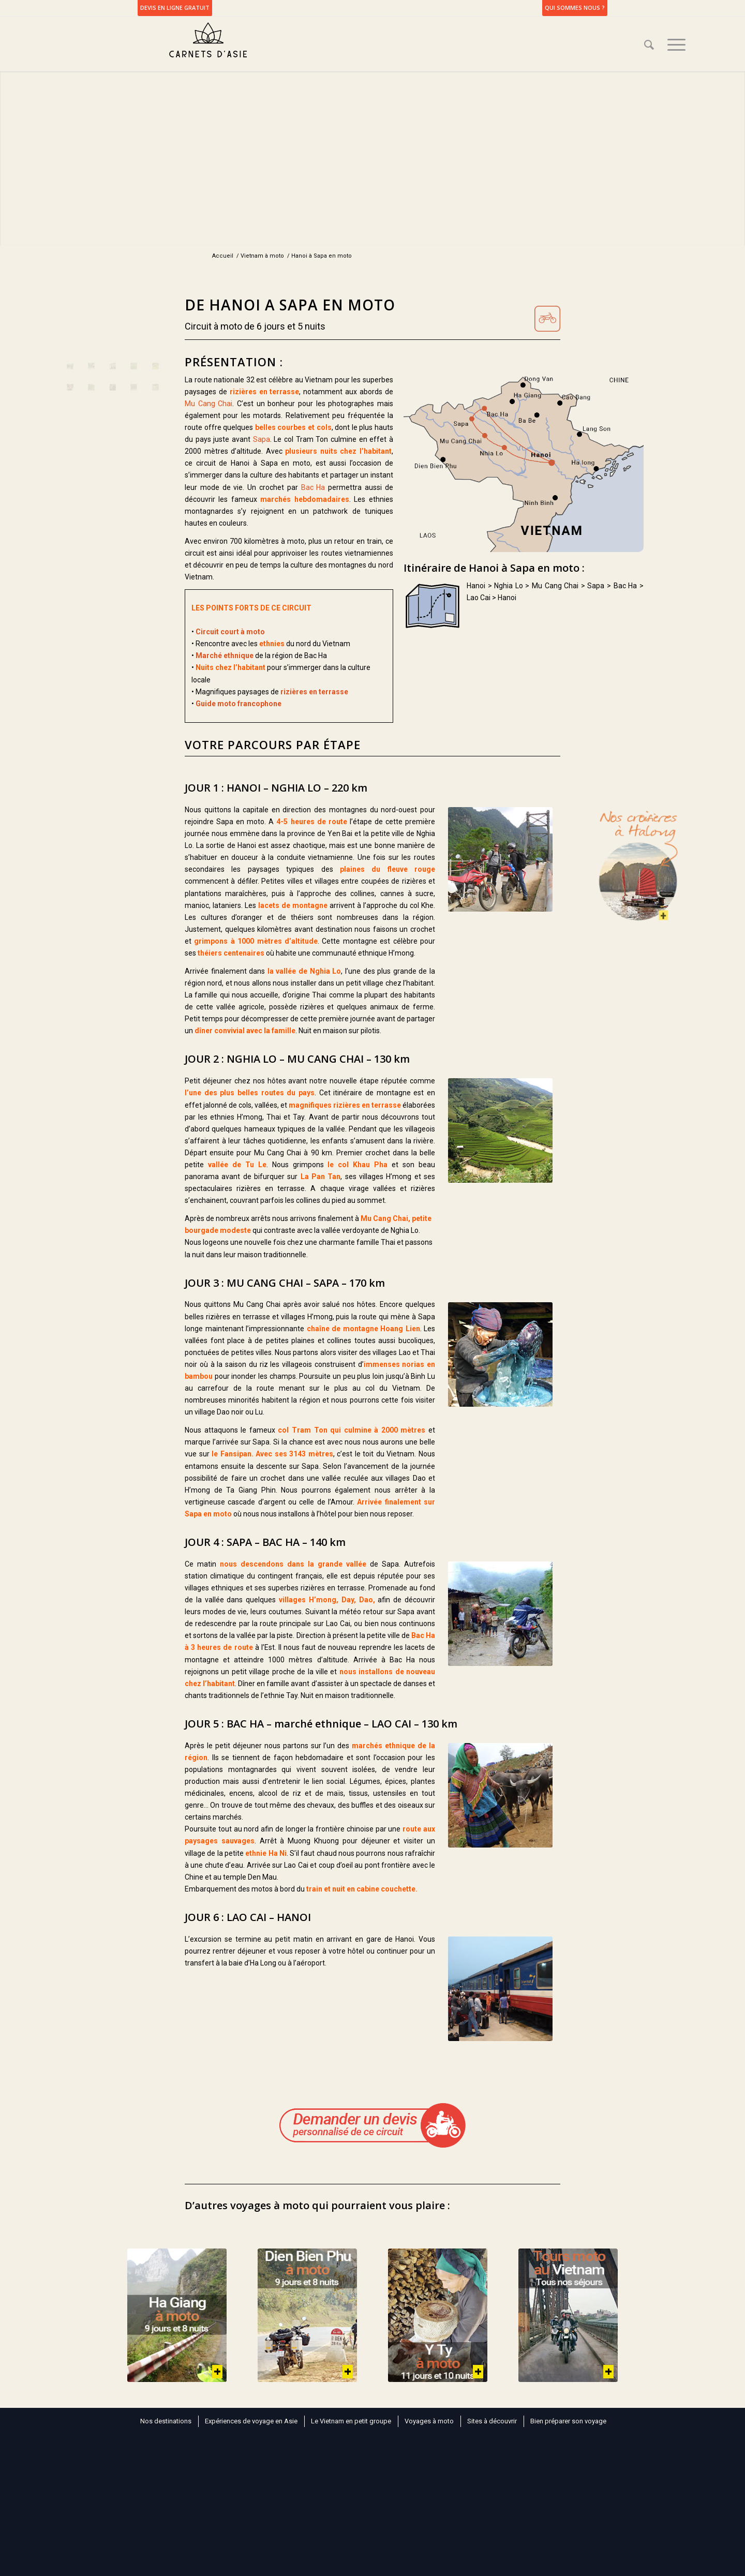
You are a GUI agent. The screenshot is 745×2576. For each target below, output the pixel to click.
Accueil (222, 255)
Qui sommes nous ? (575, 7)
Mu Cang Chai (208, 403)
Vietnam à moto (262, 255)
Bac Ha (313, 487)
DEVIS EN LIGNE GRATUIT (175, 7)
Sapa (261, 439)
